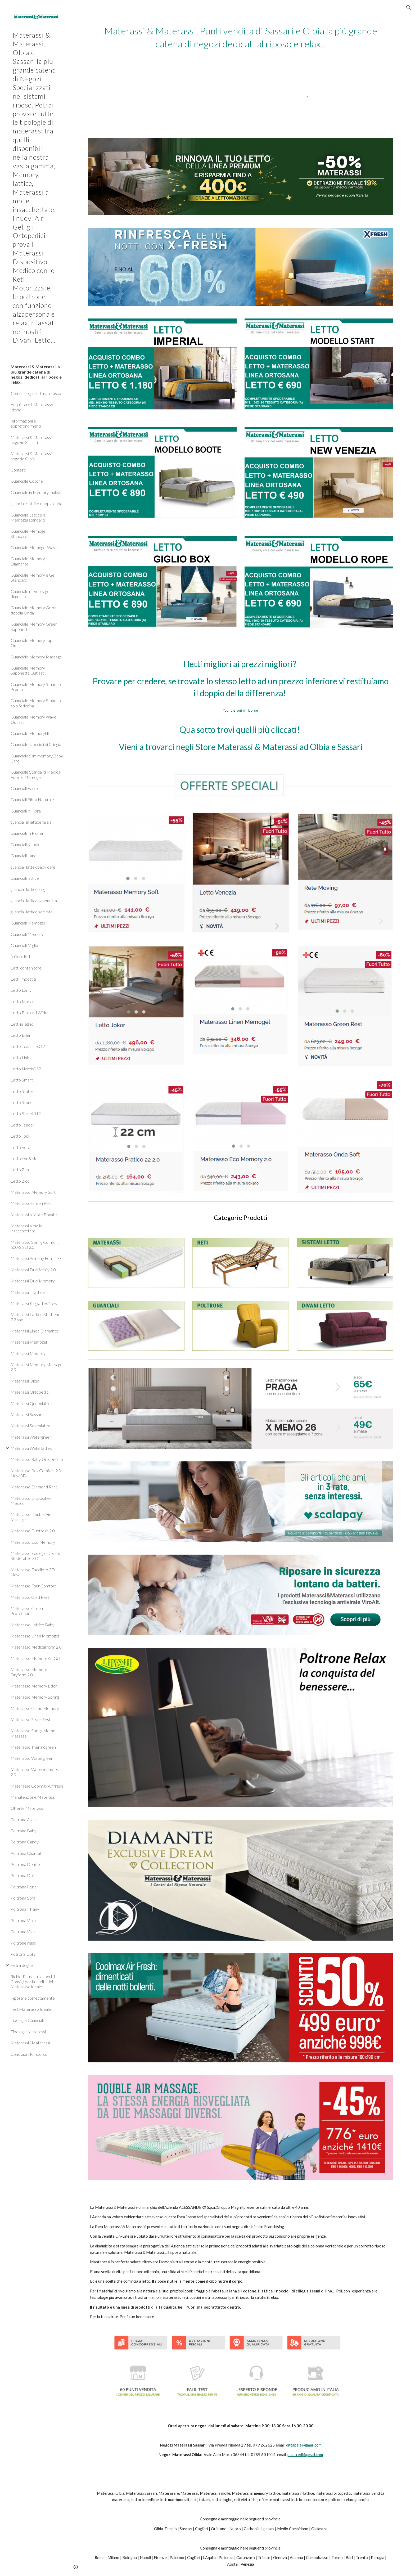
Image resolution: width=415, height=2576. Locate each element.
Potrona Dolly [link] (23, 1953)
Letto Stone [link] (22, 1102)
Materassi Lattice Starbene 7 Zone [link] (35, 1317)
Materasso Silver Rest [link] (31, 1719)
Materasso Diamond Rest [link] (34, 1486)
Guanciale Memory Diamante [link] (28, 561)
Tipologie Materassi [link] (28, 2031)
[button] (408, 7)
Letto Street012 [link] (26, 1113)
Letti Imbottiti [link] (23, 978)
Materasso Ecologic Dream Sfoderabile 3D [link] (35, 1556)
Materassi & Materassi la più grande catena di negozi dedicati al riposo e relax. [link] (36, 374)
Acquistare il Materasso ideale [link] (32, 407)
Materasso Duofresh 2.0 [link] (33, 1530)
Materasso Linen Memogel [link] (35, 1635)
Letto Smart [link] (22, 1079)
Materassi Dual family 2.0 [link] (33, 1269)
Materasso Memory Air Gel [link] (35, 1658)
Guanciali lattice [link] (25, 878)
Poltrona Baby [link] (24, 1830)
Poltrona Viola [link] (23, 1920)
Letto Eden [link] (21, 1035)
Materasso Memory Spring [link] (35, 1696)
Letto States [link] (22, 1091)
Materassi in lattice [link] (28, 1292)
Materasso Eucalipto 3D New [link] (33, 1572)
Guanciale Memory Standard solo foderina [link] (36, 703)
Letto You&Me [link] (24, 1158)
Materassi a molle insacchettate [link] (26, 1228)
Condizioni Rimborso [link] (29, 2054)
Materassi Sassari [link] (26, 1414)
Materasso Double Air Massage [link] (31, 1517)
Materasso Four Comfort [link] (33, 1585)
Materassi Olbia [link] (25, 1380)
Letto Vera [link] (20, 1147)
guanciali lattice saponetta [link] (34, 900)
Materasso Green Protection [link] (27, 1611)
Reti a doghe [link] (22, 1965)
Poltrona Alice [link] (23, 1819)
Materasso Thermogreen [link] (33, 1746)
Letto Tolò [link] (20, 1135)
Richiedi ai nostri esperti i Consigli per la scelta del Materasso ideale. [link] (33, 1981)
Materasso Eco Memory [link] (33, 1542)
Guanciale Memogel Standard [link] (28, 533)
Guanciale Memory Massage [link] (36, 656)
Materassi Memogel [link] (29, 1341)
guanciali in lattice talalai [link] (31, 821)
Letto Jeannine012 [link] (28, 1046)
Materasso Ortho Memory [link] (35, 1708)
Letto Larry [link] (21, 990)
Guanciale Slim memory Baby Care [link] (37, 758)
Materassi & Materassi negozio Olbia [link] (31, 456)
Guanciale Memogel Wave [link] (34, 547)
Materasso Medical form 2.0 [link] (36, 1646)
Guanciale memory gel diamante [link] (30, 594)
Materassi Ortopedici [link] (30, 1391)
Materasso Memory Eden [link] (34, 1685)
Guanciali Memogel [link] (28, 922)
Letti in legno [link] (22, 1023)
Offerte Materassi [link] (27, 1808)
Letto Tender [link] (22, 1124)
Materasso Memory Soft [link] (33, 1192)
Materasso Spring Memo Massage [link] (33, 1733)
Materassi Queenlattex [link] (31, 1403)
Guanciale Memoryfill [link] (30, 733)
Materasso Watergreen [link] (32, 1758)
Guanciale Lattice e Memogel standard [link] (28, 517)
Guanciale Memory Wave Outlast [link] (33, 719)
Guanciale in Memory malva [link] (35, 492)
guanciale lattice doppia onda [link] (36, 503)
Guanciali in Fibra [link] (26, 810)
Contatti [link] (18, 469)
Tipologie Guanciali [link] (27, 2020)
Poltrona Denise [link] (25, 1864)
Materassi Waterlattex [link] (31, 1448)
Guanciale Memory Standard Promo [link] (36, 687)
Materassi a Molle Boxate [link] (34, 1214)
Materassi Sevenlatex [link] (30, 1425)
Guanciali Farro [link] (24, 788)
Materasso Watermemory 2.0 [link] (34, 1772)
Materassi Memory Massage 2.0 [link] (36, 1367)
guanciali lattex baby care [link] (33, 866)
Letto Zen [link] (20, 1169)
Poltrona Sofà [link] (23, 1897)
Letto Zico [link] (20, 1180)
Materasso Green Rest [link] (31, 1203)
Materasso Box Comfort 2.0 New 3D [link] (36, 1473)
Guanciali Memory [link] (27, 934)
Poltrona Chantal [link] (26, 1853)
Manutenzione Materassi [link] (33, 1796)
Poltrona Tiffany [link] (25, 1908)
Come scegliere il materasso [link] (36, 393)
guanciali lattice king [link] (28, 889)
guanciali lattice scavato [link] (32, 911)
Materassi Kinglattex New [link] (34, 1303)
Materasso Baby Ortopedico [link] (37, 1459)
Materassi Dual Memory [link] (33, 1280)
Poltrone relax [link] (23, 1942)
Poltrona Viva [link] (23, 1931)
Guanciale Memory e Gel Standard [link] (33, 577)
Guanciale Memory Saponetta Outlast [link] (28, 670)
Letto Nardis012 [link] (26, 1068)
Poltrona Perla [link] (24, 1886)
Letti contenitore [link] (26, 967)
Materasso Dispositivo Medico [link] (31, 1501)
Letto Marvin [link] (22, 1001)
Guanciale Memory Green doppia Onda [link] (34, 610)
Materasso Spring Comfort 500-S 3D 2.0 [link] (35, 1245)
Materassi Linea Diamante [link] (34, 1330)
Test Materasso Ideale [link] (31, 2009)
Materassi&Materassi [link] (30, 2042)
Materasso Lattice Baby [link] (33, 1624)
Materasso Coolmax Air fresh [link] (37, 1785)
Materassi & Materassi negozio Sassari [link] (31, 440)
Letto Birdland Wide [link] (29, 1012)
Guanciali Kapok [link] (25, 844)
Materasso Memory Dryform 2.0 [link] (29, 1672)
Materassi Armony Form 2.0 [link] (36, 1258)
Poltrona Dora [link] (24, 1875)
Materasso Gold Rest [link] (30, 1597)
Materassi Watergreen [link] (31, 1436)
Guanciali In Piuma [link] (27, 833)
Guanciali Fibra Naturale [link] (32, 799)
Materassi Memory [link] (28, 1353)
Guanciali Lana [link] (23, 855)
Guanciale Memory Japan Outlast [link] (34, 643)
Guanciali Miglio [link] (24, 945)
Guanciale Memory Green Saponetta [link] (34, 626)
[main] (240, 37)
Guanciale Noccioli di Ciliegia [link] (36, 744)
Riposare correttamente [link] (33, 1997)
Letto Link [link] (20, 1057)
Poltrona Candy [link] (25, 1841)
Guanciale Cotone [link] (27, 480)
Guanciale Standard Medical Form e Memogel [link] (36, 774)
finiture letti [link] (21, 956)
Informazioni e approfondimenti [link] (26, 423)
